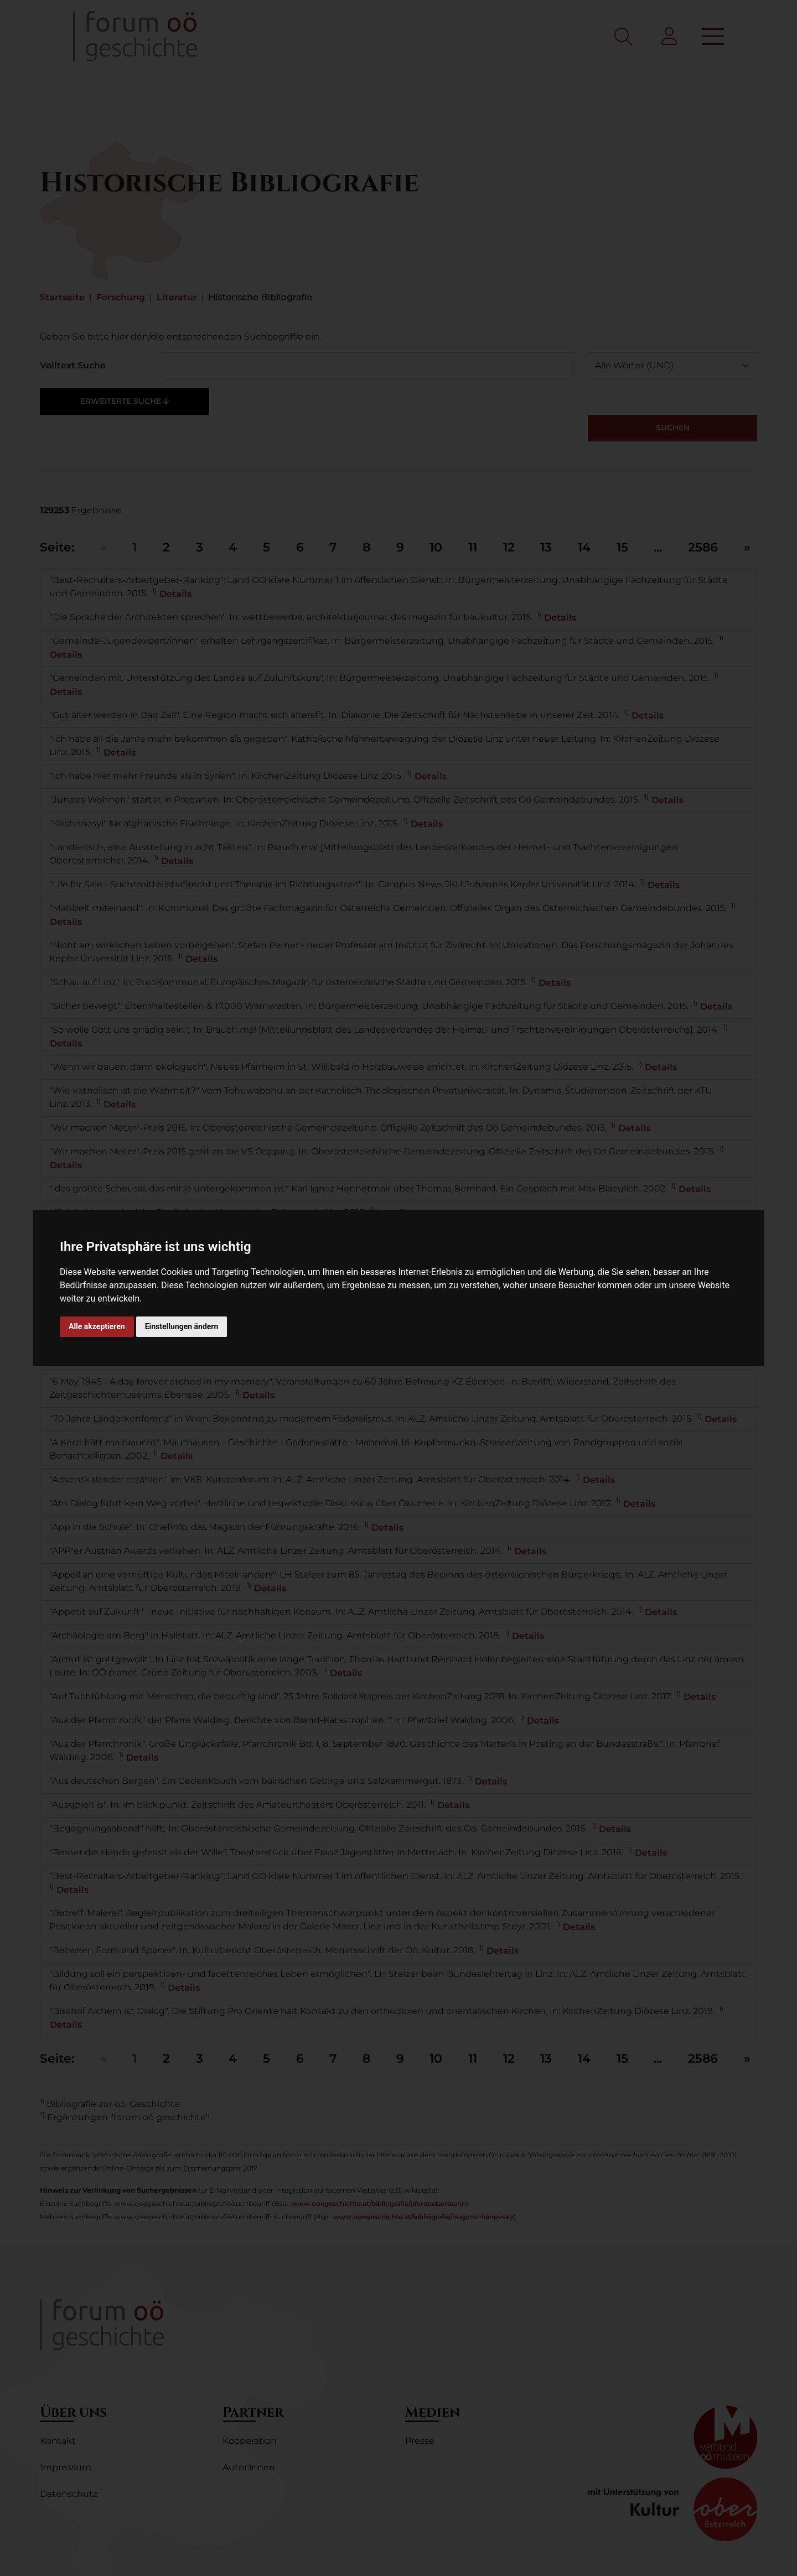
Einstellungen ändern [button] (182, 1326)
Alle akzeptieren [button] (97, 1326)
